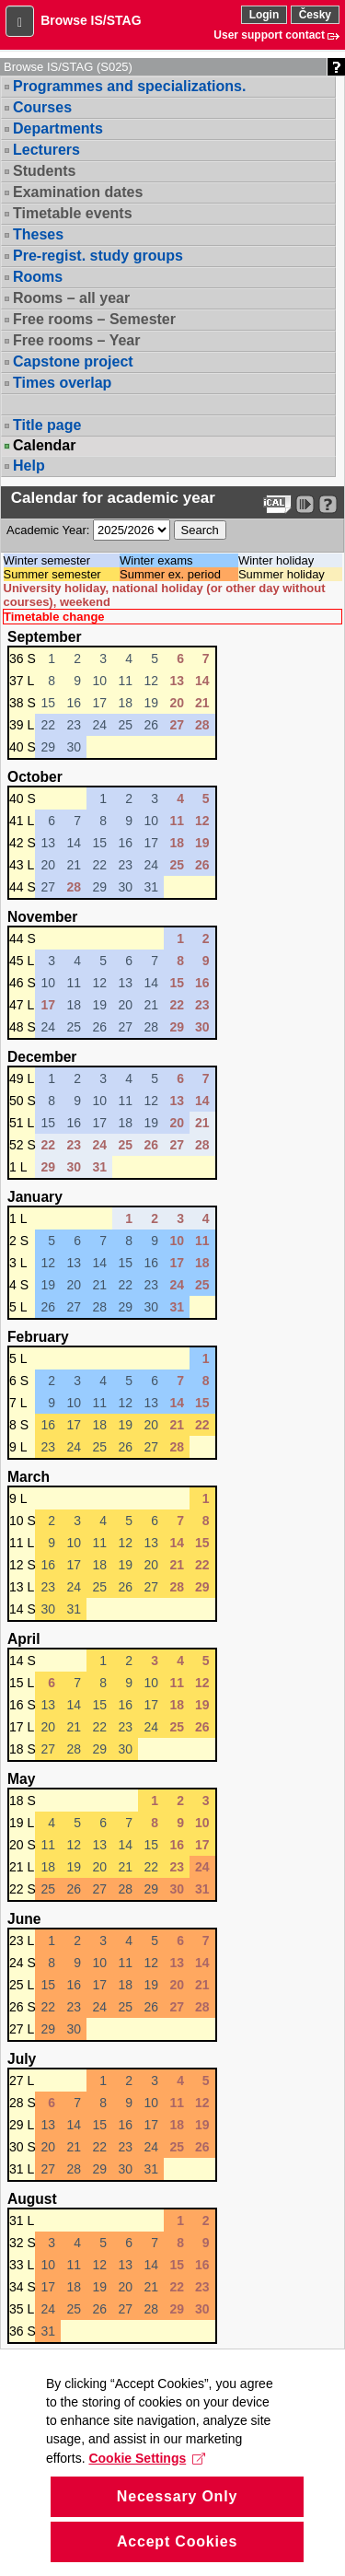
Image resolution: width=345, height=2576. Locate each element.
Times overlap (62, 382)
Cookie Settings (146, 2531)
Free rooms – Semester (94, 319)
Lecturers (46, 149)
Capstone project (73, 361)
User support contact (269, 35)
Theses (38, 234)
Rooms (38, 277)
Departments (58, 128)
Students (44, 171)
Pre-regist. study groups (98, 255)
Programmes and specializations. (129, 86)
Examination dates (78, 192)
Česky (315, 14)
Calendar (44, 445)
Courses (42, 107)
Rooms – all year (71, 298)
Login (264, 14)
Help (29, 465)
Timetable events (72, 213)
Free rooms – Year (76, 340)
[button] (20, 21)
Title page (47, 425)
